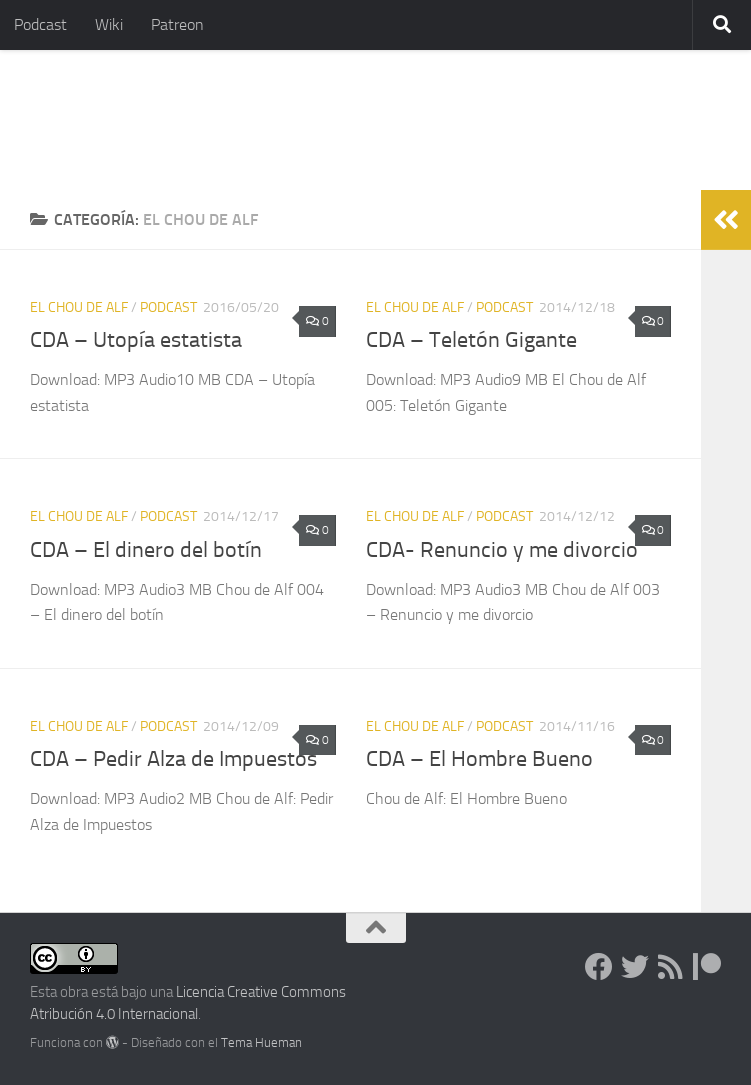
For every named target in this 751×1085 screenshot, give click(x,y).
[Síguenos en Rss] (671, 967)
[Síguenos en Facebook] (599, 967)
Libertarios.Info (162, 119)
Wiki (109, 24)
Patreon (177, 24)
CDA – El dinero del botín (146, 550)
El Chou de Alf (79, 307)
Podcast (40, 24)
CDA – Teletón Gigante (471, 340)
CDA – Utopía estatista (136, 340)
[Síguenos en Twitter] (635, 967)
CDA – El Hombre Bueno (479, 759)
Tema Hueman (261, 1042)
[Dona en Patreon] (707, 967)
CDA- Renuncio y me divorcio (502, 550)
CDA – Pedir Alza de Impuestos (173, 759)
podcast (168, 307)
